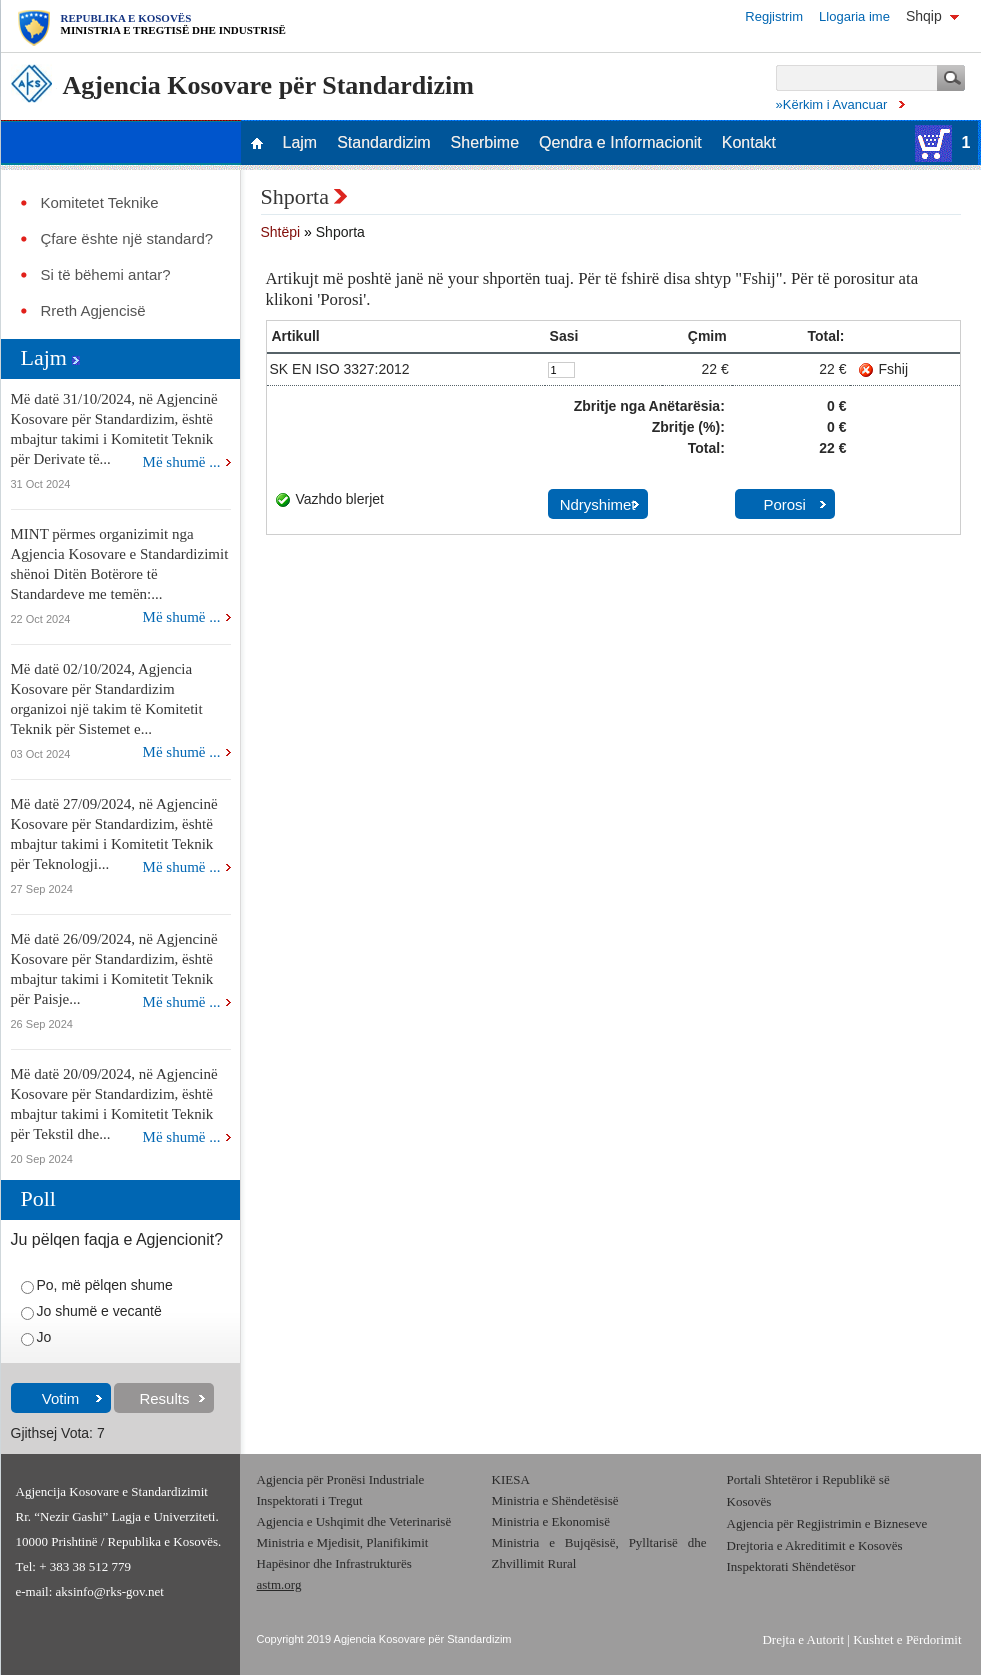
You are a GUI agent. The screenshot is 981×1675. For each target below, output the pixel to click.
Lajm (300, 143)
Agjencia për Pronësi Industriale (341, 1479)
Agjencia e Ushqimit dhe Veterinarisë (356, 1521)
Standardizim (383, 143)
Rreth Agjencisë (93, 311)
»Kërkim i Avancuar (832, 104)
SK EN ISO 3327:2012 (340, 369)
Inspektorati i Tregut (310, 1500)
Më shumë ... (182, 462)
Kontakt (749, 143)
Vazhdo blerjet (340, 499)
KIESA (511, 1479)
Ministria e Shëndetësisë (555, 1500)
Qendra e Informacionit (620, 143)
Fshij (894, 369)
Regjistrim (774, 16)
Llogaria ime (854, 16)
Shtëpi (281, 232)
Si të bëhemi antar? (106, 275)
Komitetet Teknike (100, 203)
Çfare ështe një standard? (127, 239)
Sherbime (485, 143)
